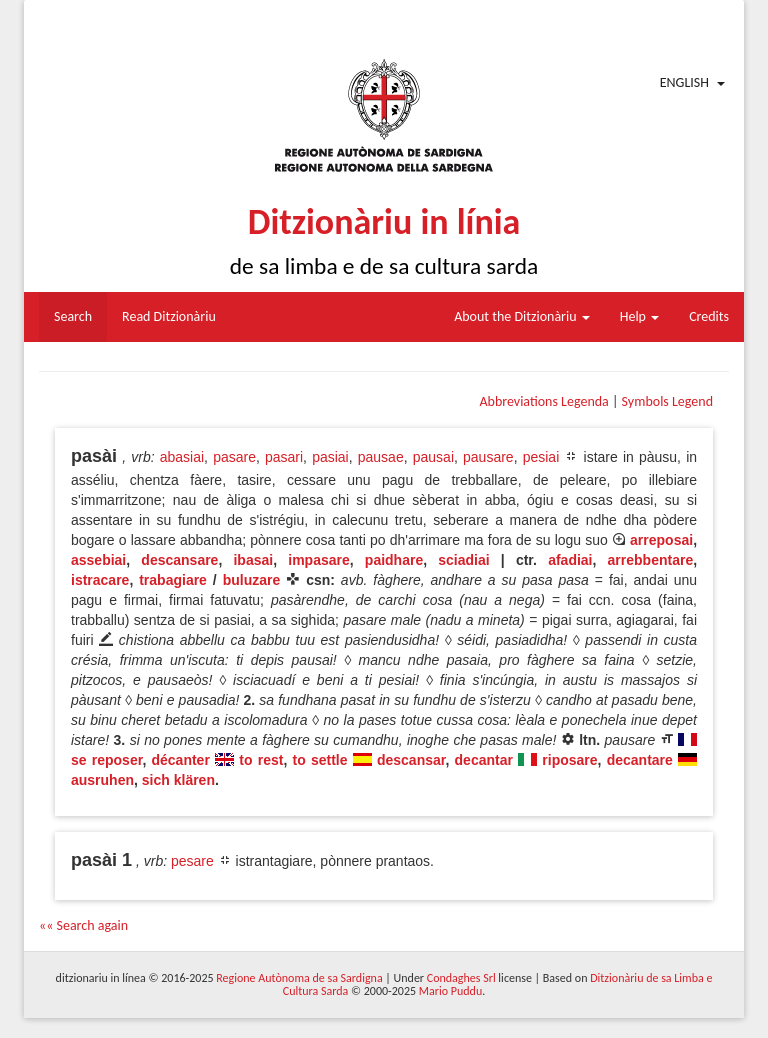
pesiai (541, 457)
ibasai (253, 560)
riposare (569, 760)
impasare (318, 560)
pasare (234, 457)
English (684, 82)
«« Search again (83, 925)
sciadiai (463, 560)
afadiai (570, 560)
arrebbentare (651, 560)
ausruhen (102, 780)
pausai (433, 457)
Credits (709, 316)
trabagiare (173, 580)
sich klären (178, 780)
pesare (192, 861)
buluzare (252, 580)
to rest (261, 760)
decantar (484, 760)
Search (73, 316)
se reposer (106, 760)
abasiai (182, 457)
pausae (381, 457)
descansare (179, 560)
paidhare (394, 560)
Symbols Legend (667, 401)
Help (639, 316)
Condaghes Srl (461, 978)
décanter (180, 760)
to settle (320, 760)
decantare (640, 760)
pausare (488, 457)
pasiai (330, 457)
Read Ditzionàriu (169, 316)
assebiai (98, 560)
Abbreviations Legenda (543, 401)
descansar (411, 760)
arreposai (661, 540)
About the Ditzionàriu (522, 316)
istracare (100, 580)
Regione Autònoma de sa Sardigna (299, 978)
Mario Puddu (450, 991)
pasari (284, 457)
